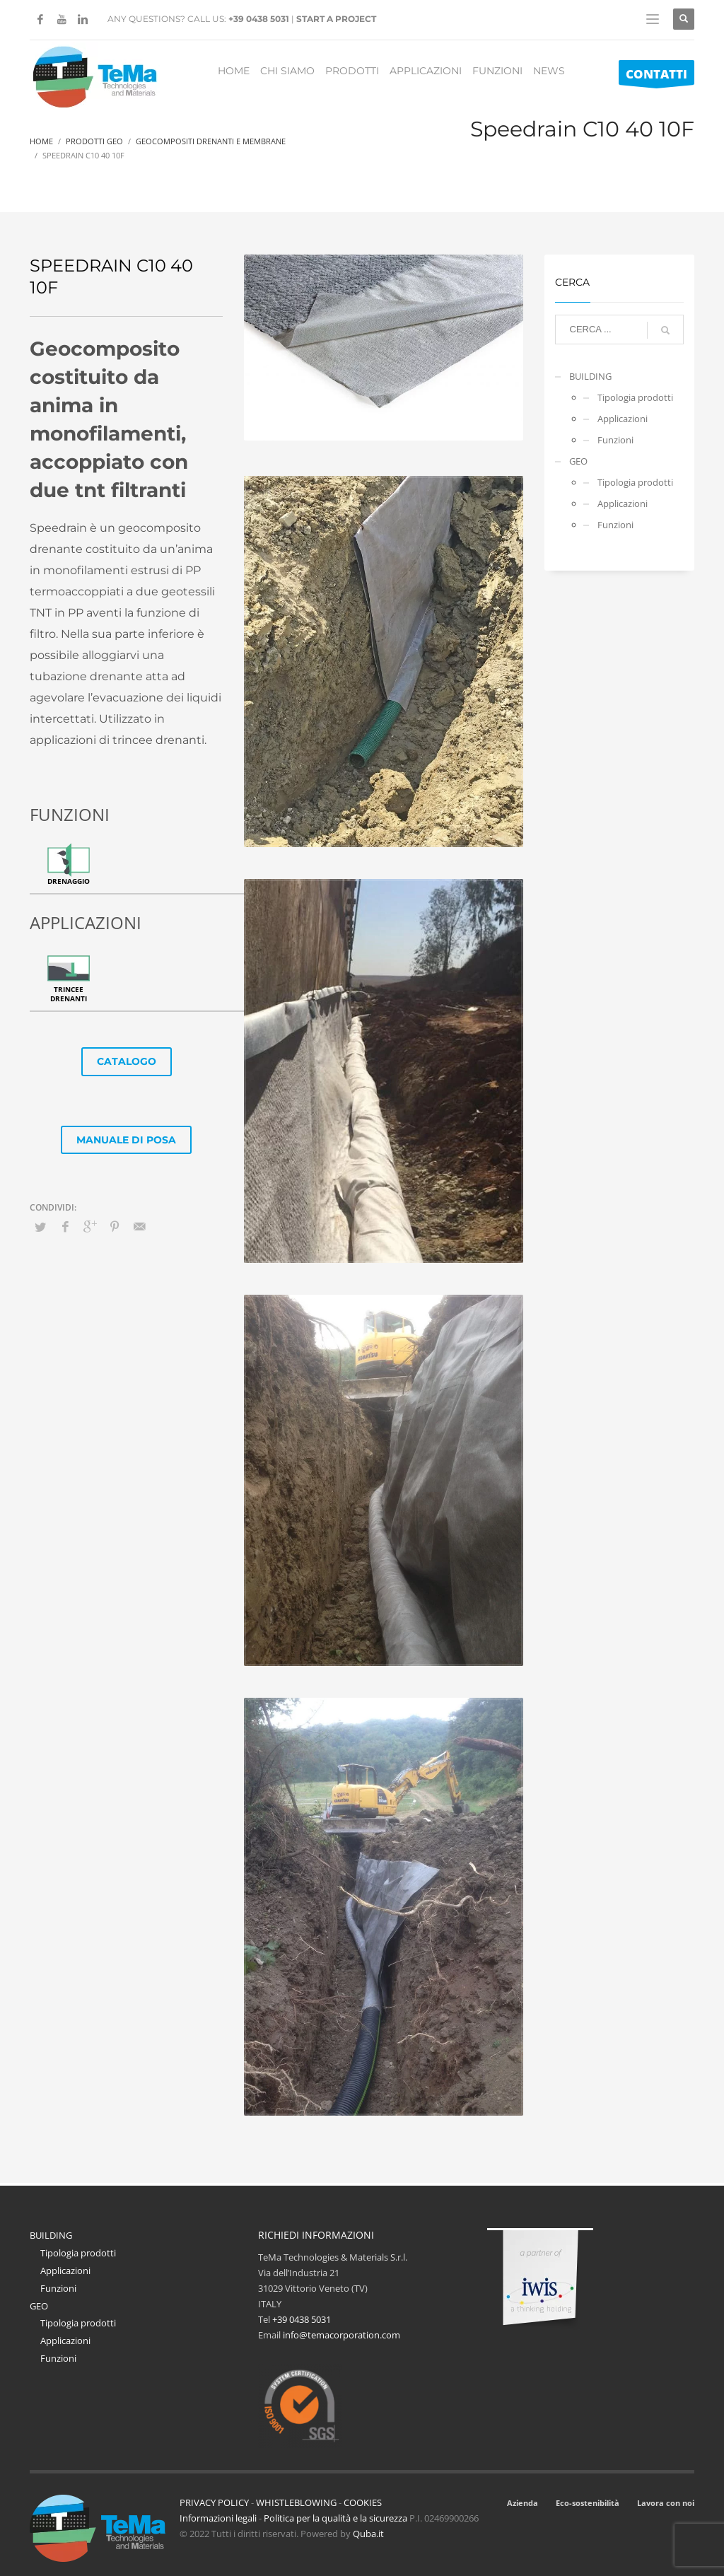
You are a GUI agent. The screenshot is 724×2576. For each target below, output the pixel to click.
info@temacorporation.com (341, 2335)
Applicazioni (622, 418)
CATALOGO (126, 1061)
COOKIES (363, 2502)
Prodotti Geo (94, 141)
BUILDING (590, 376)
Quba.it (368, 2533)
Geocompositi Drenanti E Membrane (211, 141)
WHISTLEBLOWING (296, 2502)
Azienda (522, 2503)
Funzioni (615, 439)
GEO (578, 461)
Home (41, 141)
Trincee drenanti (68, 993)
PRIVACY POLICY (214, 2502)
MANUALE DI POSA (126, 1139)
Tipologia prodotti (635, 397)
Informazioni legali (218, 2518)
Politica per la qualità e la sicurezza (336, 2518)
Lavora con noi (665, 2503)
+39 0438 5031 (258, 18)
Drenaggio (68, 881)
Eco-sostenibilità (587, 2503)
